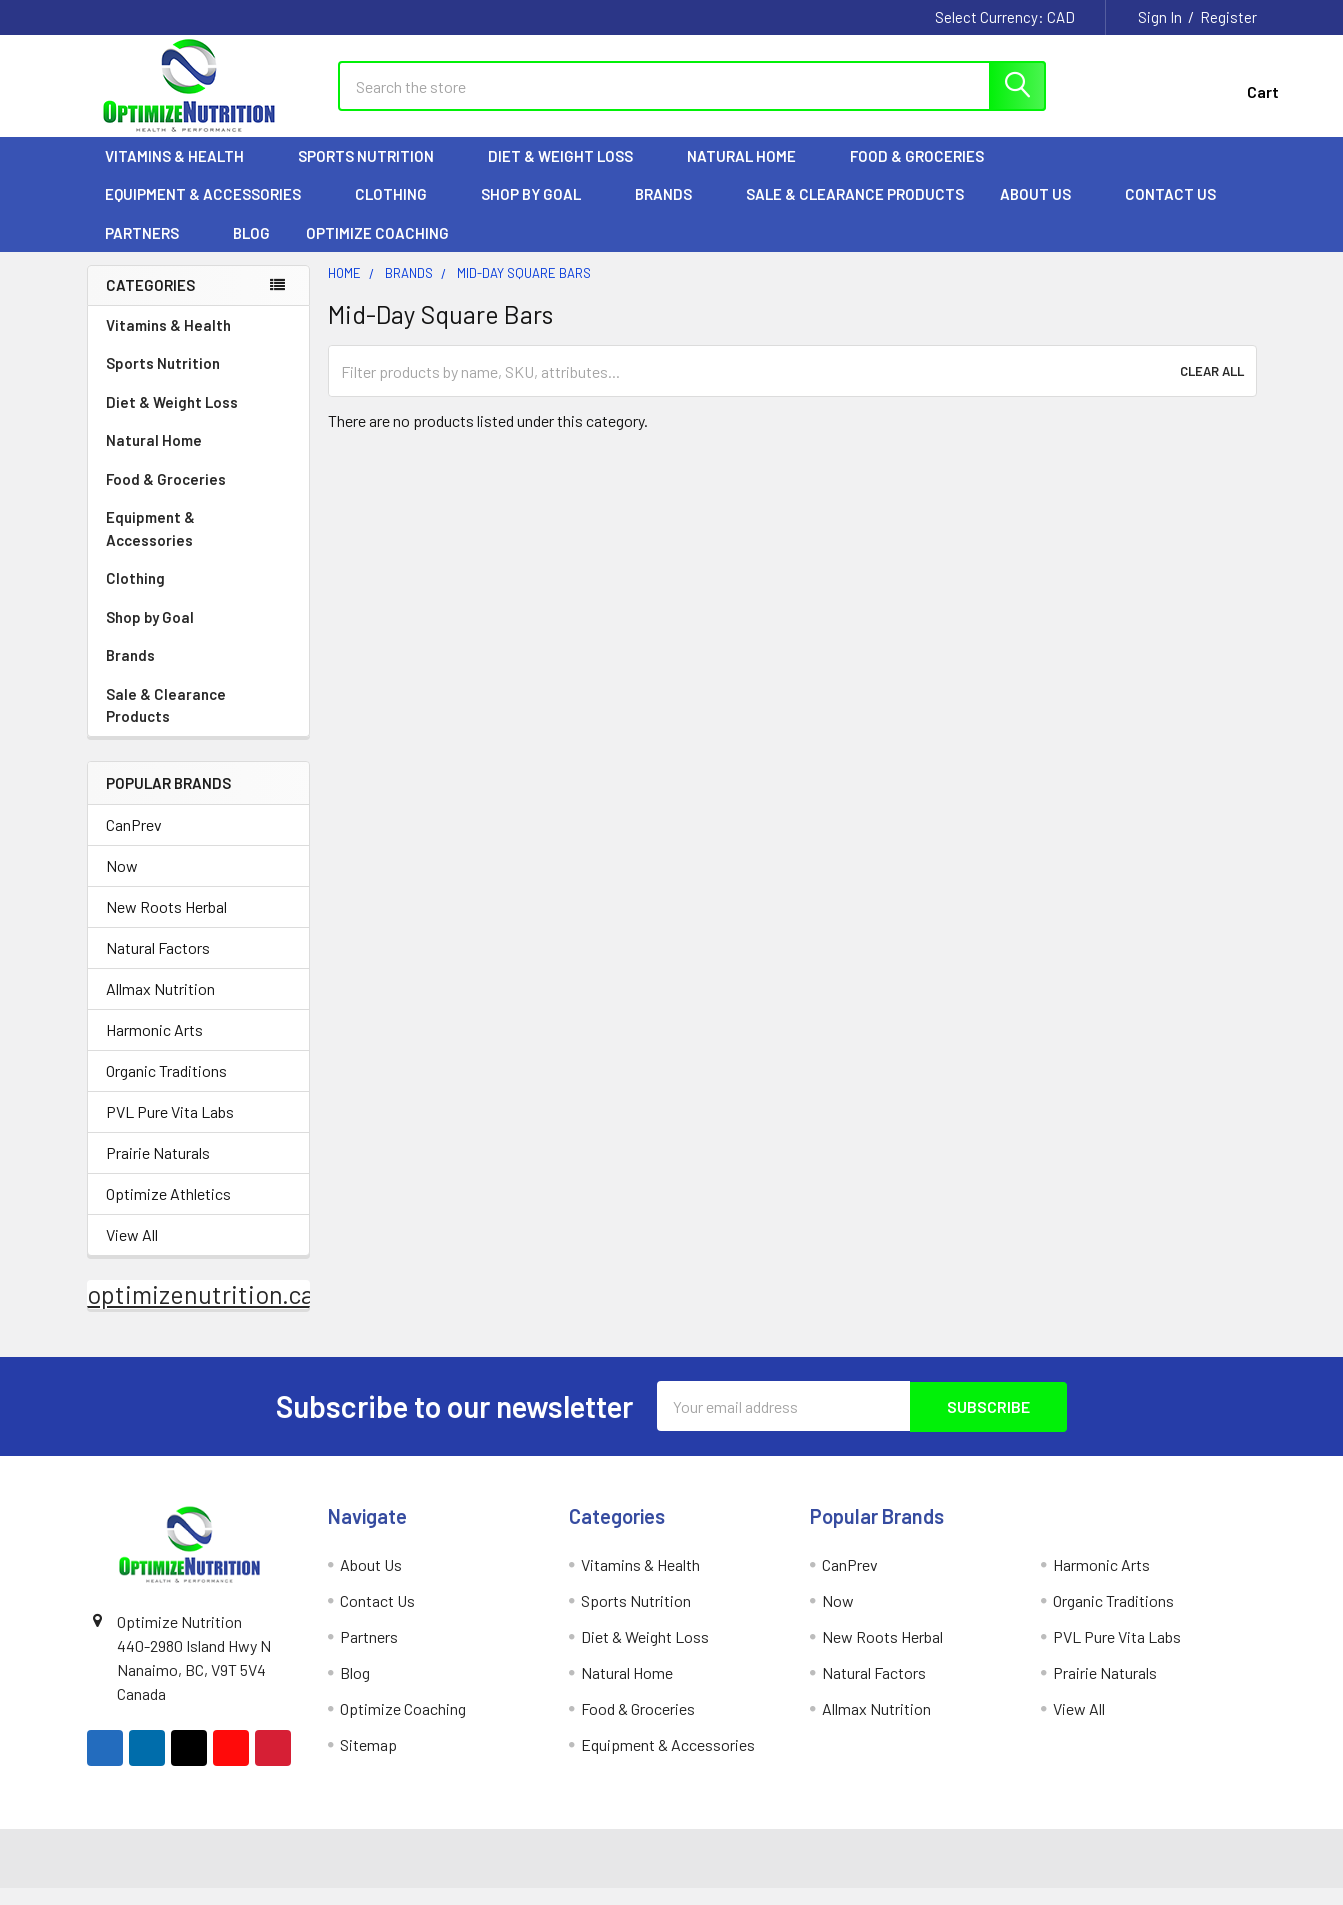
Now (122, 883)
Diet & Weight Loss (569, 173)
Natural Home (750, 173)
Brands (672, 211)
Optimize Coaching (377, 250)
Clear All (1212, 388)
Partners (151, 250)
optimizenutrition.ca (200, 1312)
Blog (251, 250)
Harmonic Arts (154, 1047)
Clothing (400, 211)
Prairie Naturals (158, 1170)
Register (1228, 17)
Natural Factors (158, 965)
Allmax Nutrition (160, 1006)
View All (132, 1252)
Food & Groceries (926, 173)
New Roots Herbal (166, 924)
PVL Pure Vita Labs (170, 1129)
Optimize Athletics (168, 1211)
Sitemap (368, 1761)
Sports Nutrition (375, 173)
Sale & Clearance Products (855, 211)
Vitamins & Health (183, 173)
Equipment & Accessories (212, 211)
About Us (1044, 211)
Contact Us (1170, 211)
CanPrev (134, 842)
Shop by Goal (540, 211)
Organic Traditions (166, 1088)
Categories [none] (150, 302)
